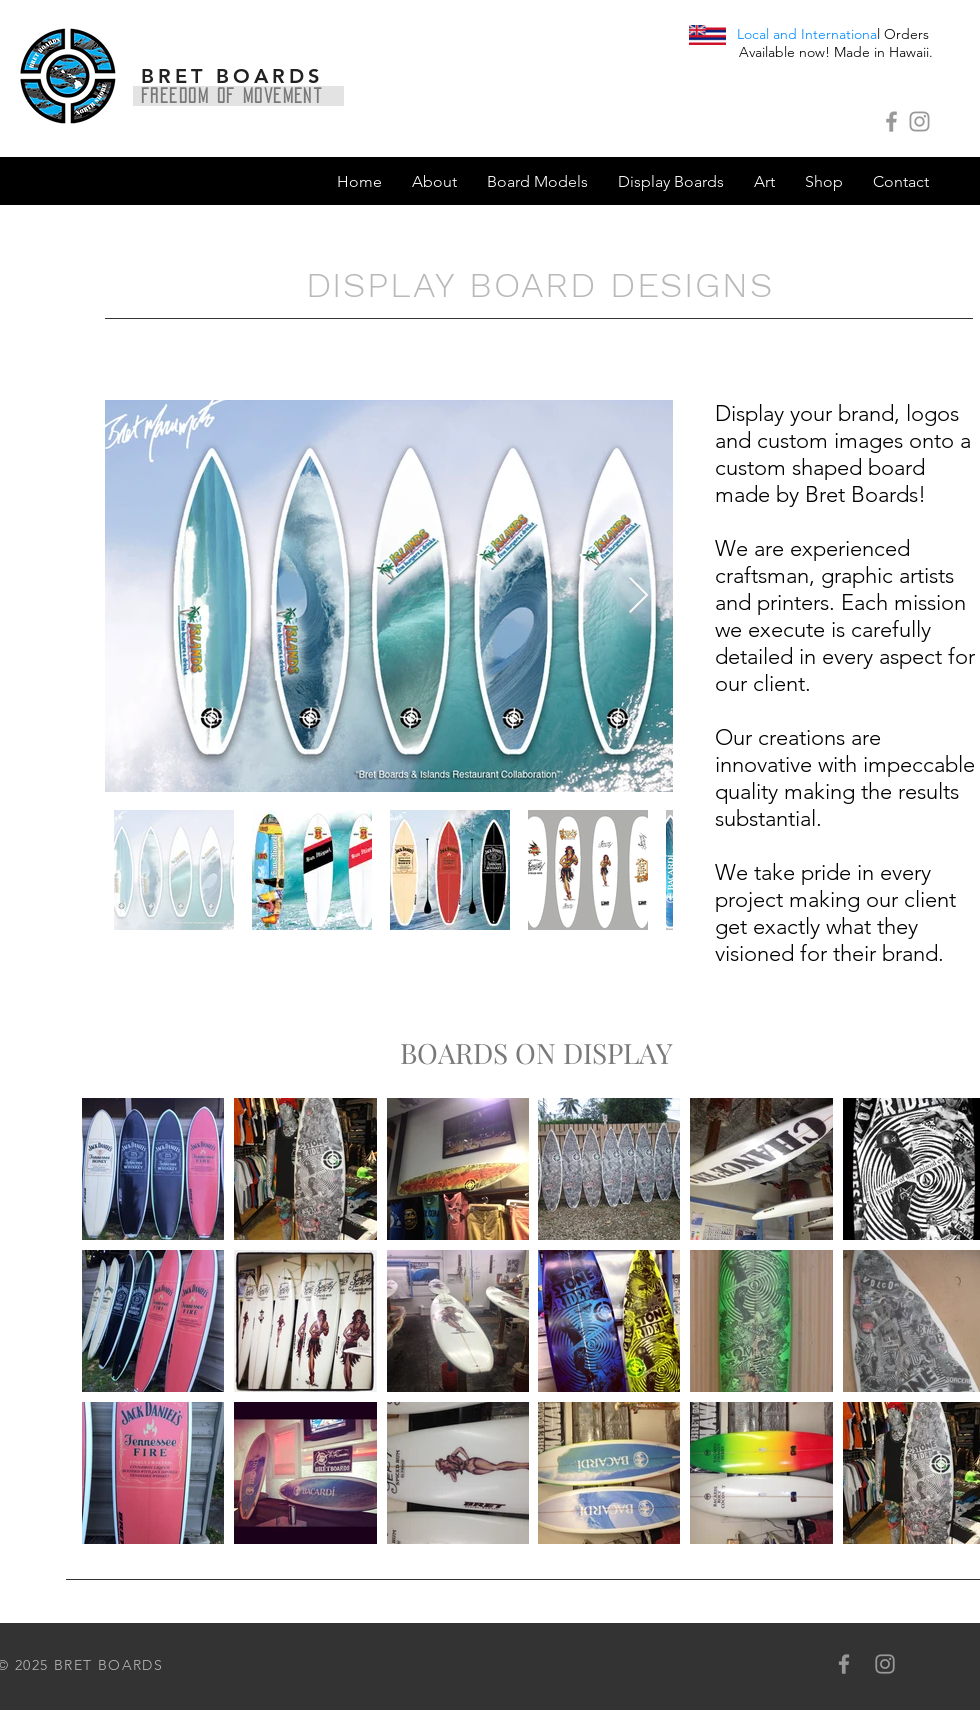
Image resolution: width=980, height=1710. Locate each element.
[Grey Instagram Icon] (919, 121)
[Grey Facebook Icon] (891, 121)
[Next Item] (638, 596)
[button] (537, 182)
